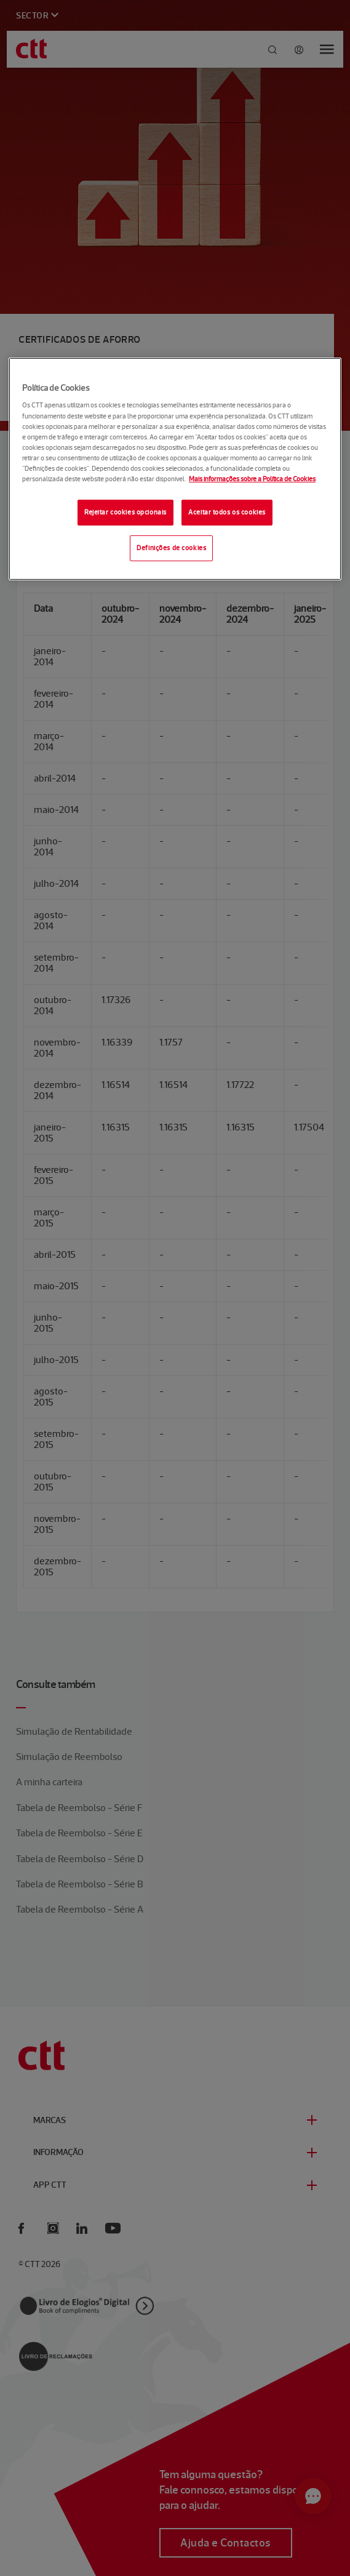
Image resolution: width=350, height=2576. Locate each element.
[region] (175, 469)
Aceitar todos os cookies (227, 512)
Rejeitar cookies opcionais (125, 512)
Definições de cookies (171, 547)
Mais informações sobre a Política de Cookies (252, 478)
